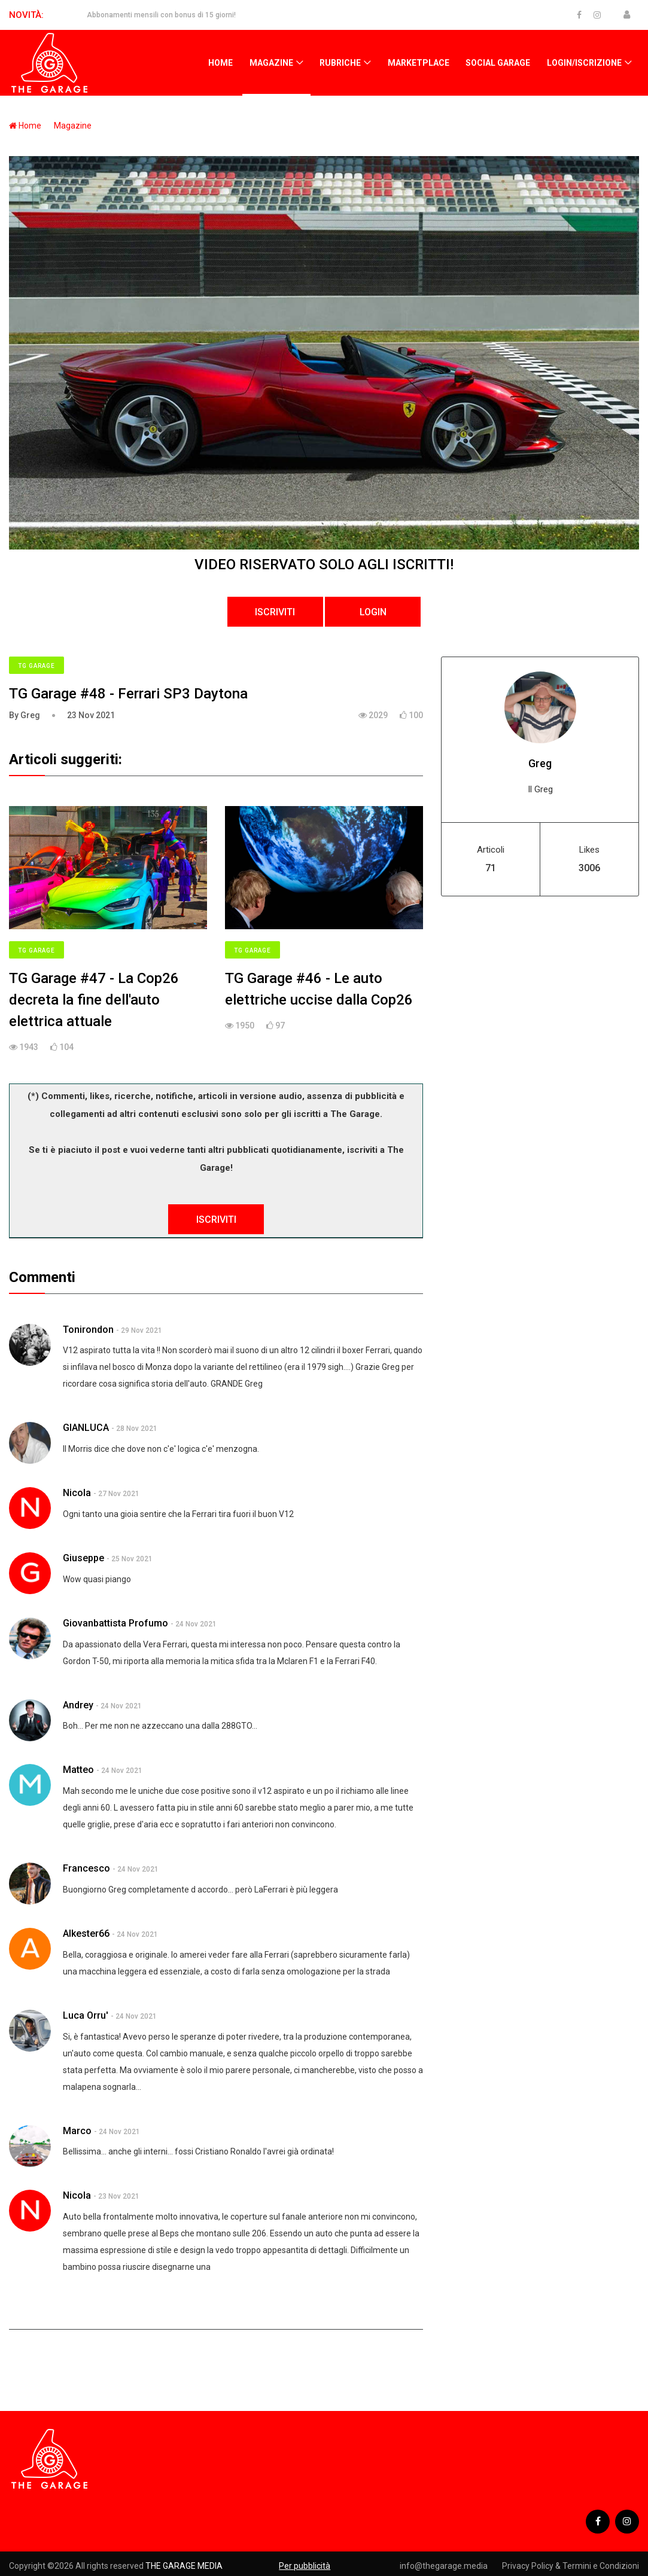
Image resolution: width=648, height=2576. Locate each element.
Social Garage (498, 63)
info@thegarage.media (444, 2566)
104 (62, 1047)
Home (220, 63)
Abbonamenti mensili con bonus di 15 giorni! (161, 15)
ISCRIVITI (275, 612)
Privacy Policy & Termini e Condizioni (570, 2566)
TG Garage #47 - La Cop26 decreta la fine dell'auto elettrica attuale (94, 1000)
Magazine (271, 63)
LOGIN (373, 612)
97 (275, 1025)
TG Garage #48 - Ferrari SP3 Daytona (128, 693)
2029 (373, 715)
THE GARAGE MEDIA (184, 2566)
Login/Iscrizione (584, 63)
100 (411, 715)
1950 (239, 1025)
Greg (540, 763)
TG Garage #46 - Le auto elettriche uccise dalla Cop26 (319, 989)
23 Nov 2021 (91, 715)
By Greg (24, 715)
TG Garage (36, 666)
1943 (23, 1047)
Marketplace (418, 63)
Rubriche (340, 63)
